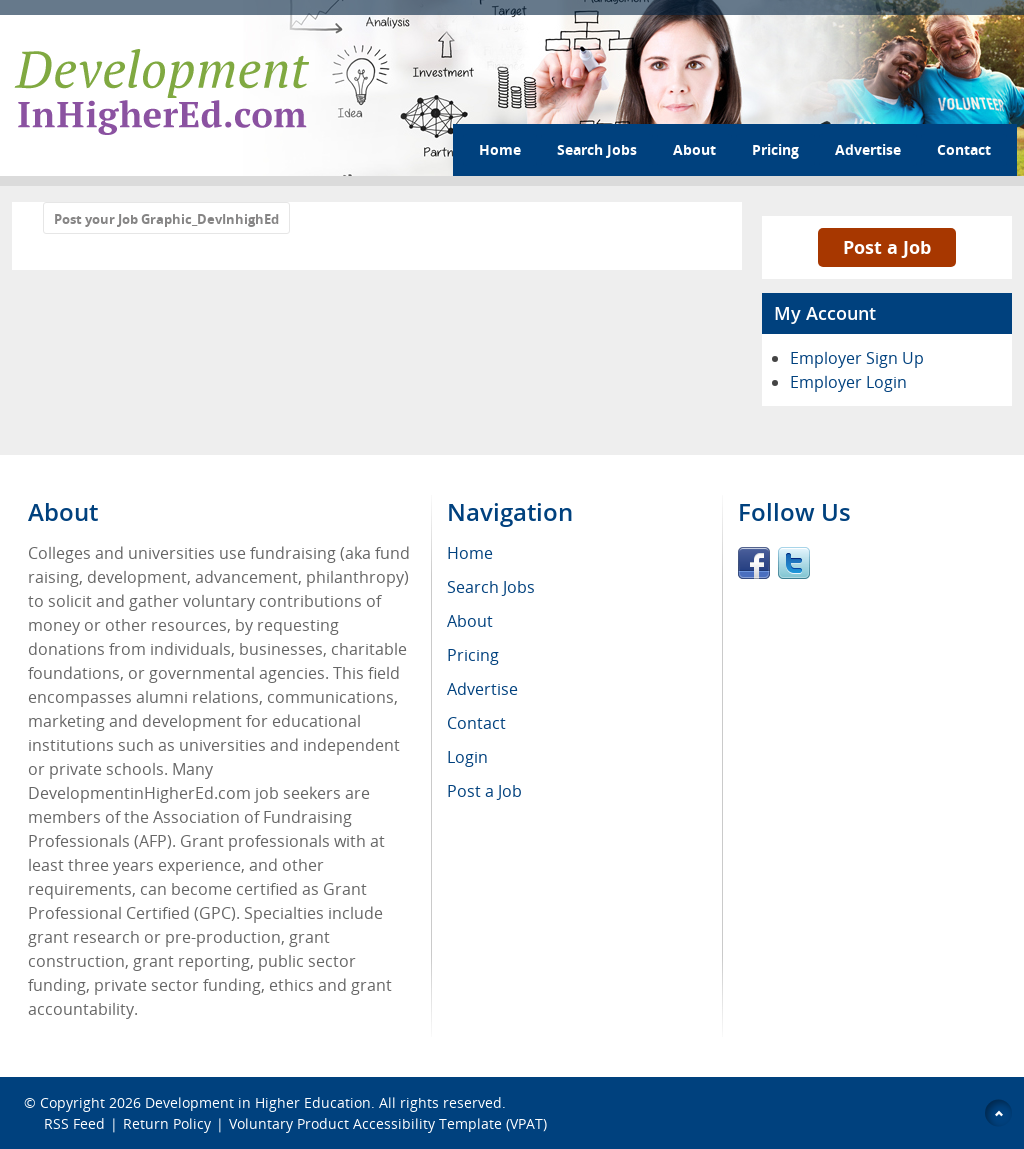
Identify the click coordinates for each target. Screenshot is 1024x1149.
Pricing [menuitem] (473, 655)
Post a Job (887, 247)
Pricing (775, 149)
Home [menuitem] (470, 553)
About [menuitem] (470, 621)
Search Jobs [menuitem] (491, 587)
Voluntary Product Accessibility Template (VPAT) (388, 1123)
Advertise (868, 149)
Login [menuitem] (467, 757)
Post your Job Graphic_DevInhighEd (166, 219)
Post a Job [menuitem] (484, 791)
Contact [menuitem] (476, 723)
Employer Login (848, 382)
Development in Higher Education (258, 1102)
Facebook (754, 563)
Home (500, 149)
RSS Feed (74, 1123)
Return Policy (167, 1123)
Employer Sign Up (857, 358)
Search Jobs (597, 149)
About (694, 149)
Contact (964, 149)
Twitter (794, 563)
